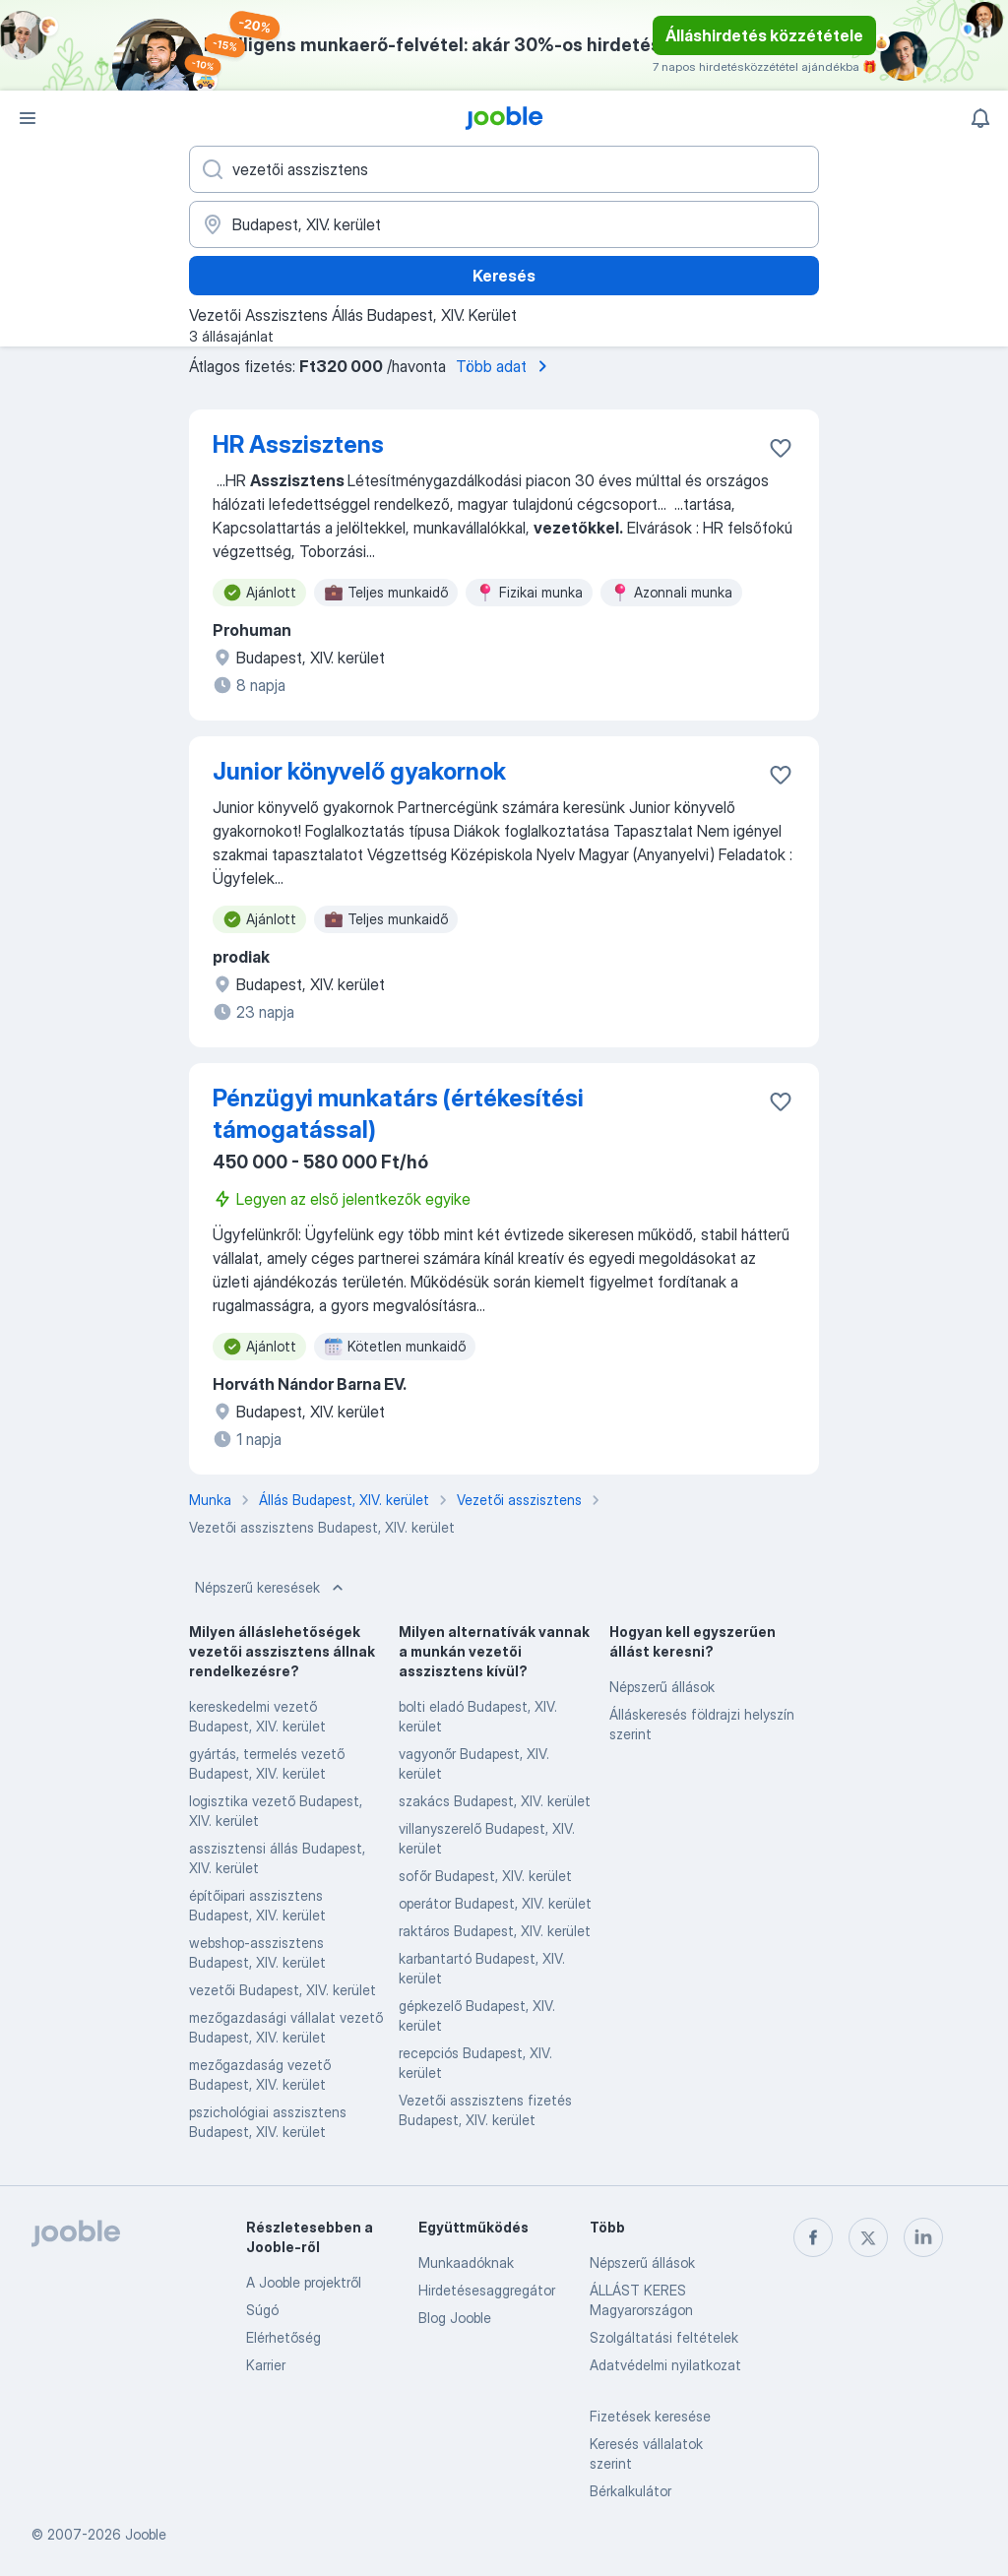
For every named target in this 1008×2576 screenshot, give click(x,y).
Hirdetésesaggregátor (486, 2290)
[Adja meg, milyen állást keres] (504, 169)
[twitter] (868, 2237)
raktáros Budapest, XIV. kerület (495, 1930)
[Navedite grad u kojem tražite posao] (504, 224)
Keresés (504, 275)
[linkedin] (923, 2237)
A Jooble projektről (303, 2282)
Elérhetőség (283, 2337)
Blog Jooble (454, 2317)
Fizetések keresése (650, 2416)
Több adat (505, 366)
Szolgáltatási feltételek (664, 2337)
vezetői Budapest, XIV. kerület (282, 1989)
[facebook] (813, 2237)
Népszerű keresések (271, 1588)
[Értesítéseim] (980, 118)
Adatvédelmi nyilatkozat (665, 2364)
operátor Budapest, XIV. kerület (495, 1903)
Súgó (262, 2309)
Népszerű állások (662, 1686)
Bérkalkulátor (630, 2490)
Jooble (145, 2534)
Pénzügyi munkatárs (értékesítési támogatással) (398, 1114)
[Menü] (27, 118)
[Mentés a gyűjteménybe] (780, 448)
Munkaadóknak (466, 2262)
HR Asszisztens (298, 444)
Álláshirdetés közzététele (764, 35)
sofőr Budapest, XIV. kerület (485, 1875)
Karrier (265, 2364)
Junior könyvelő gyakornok (359, 771)
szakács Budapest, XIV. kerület (495, 1800)
